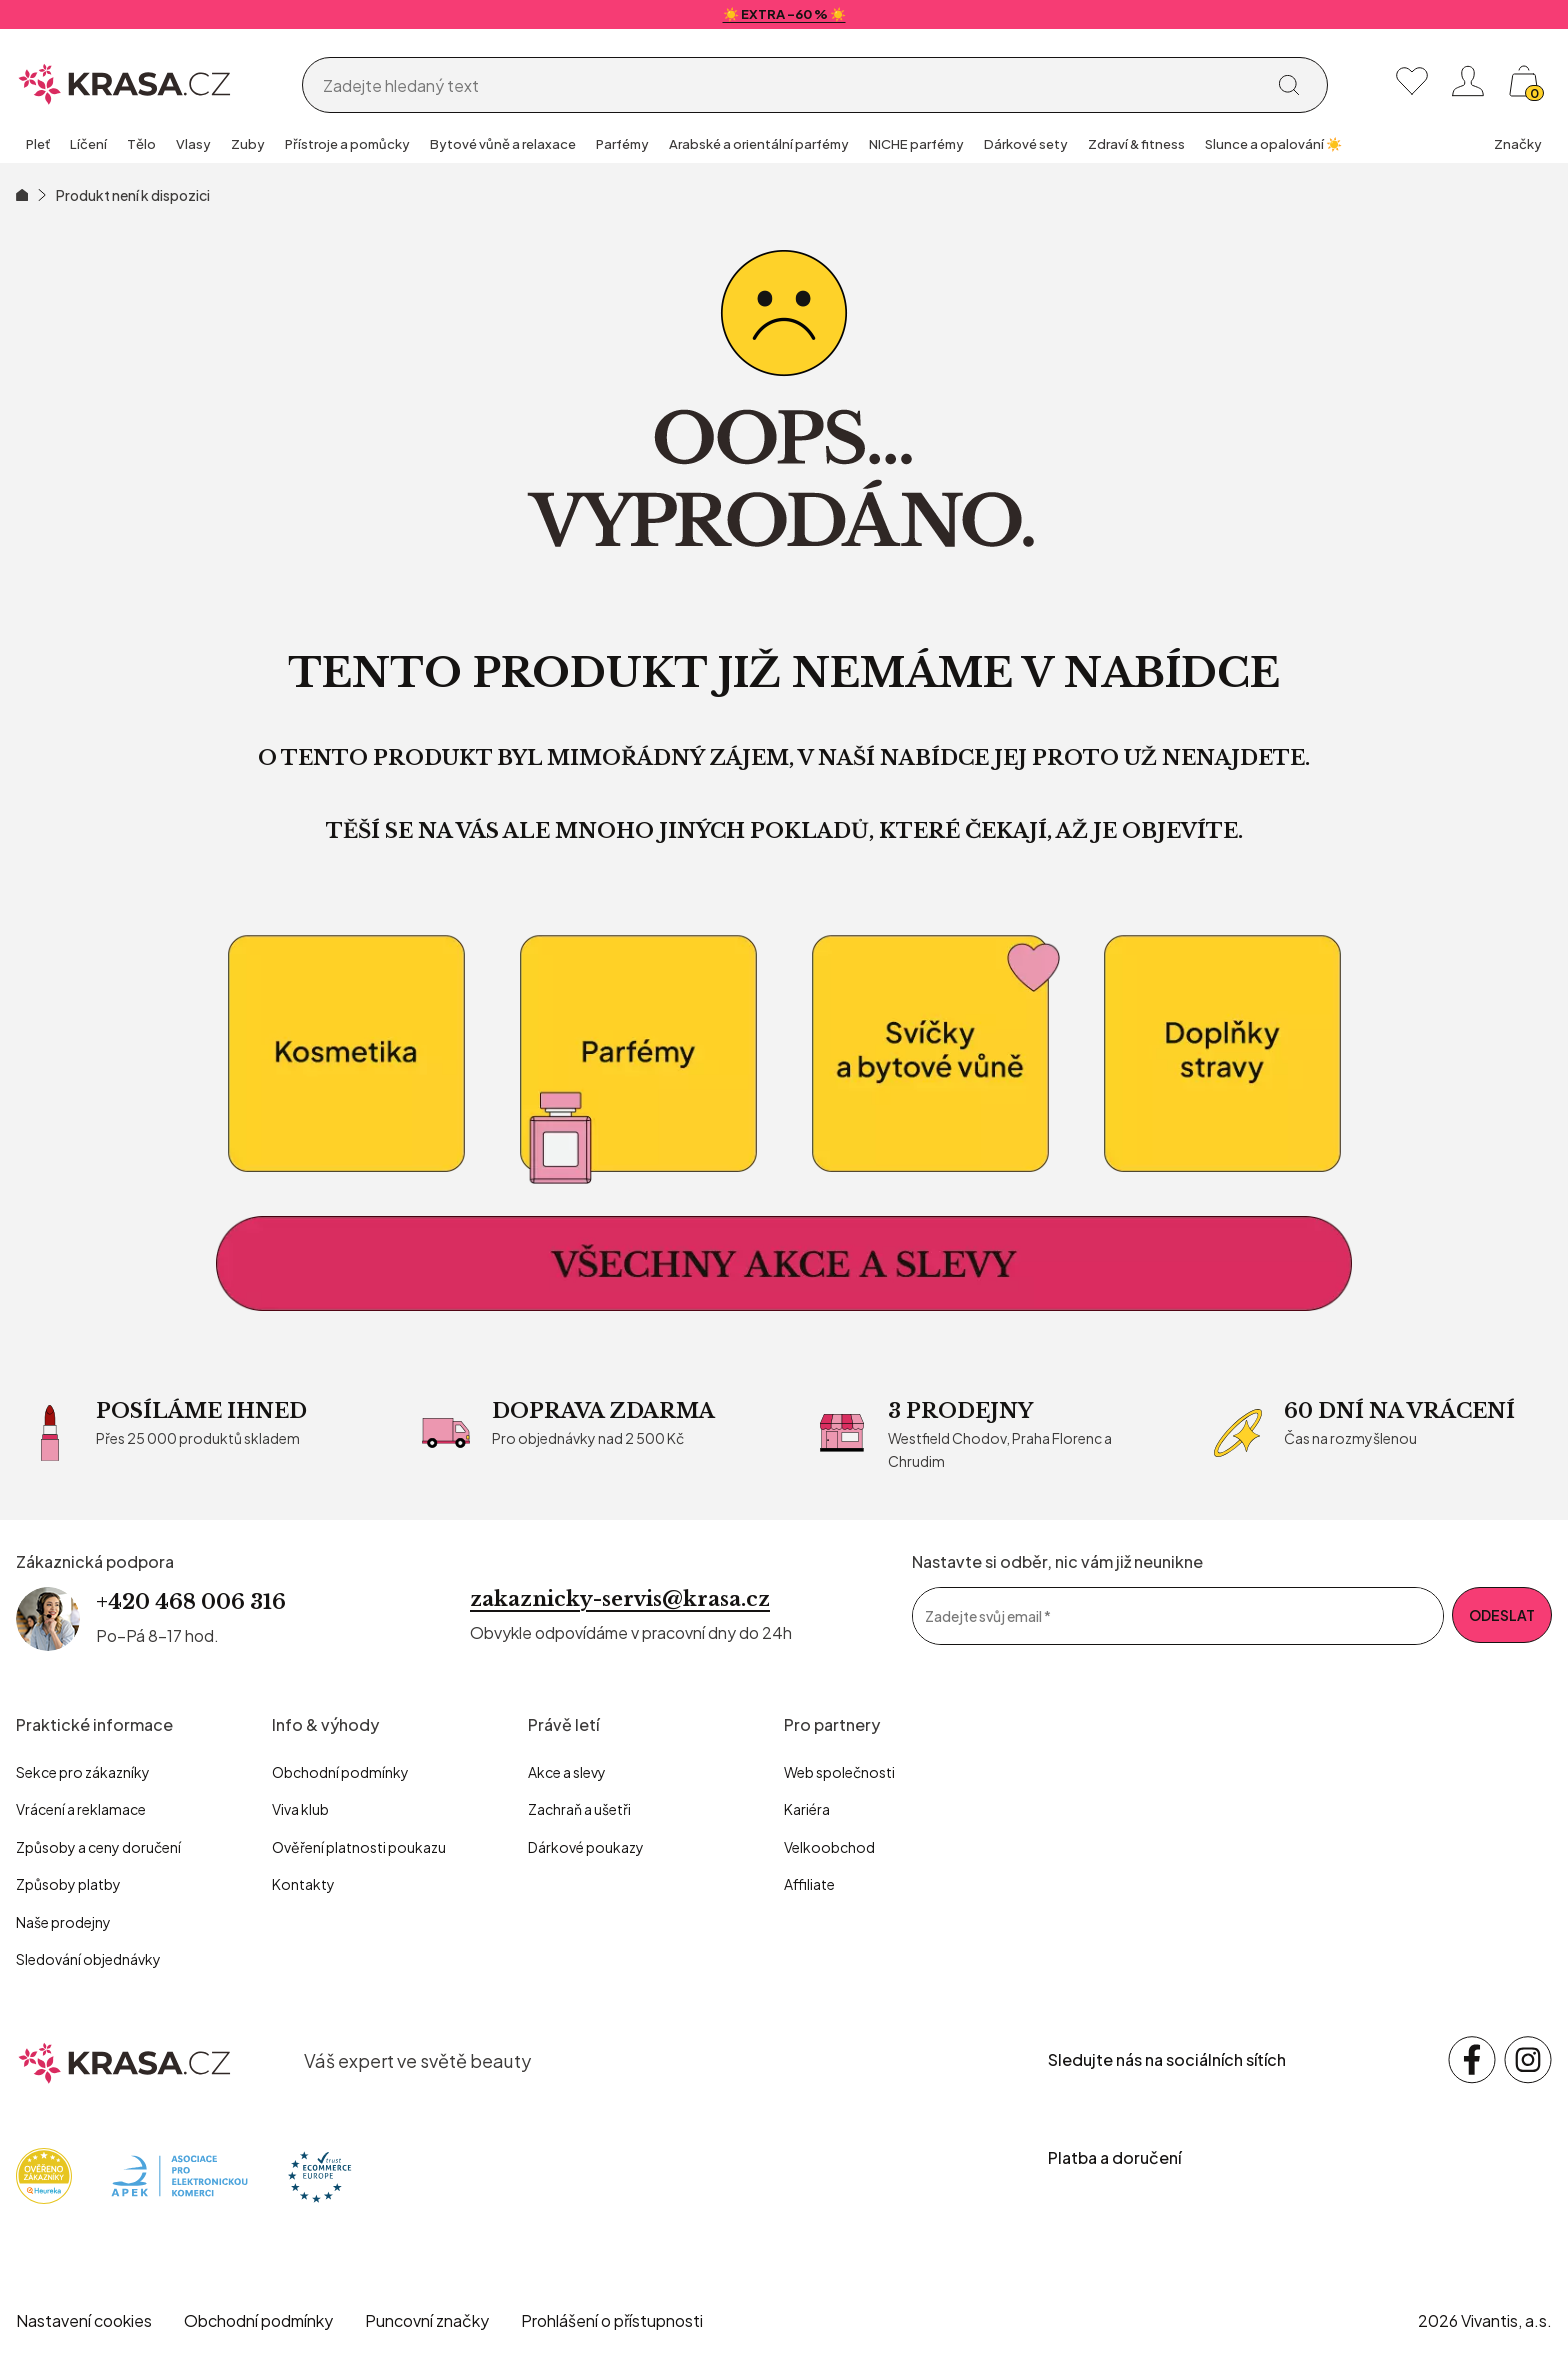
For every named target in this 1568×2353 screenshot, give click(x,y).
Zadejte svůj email (988, 1616)
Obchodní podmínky (340, 1772)
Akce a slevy (567, 1772)
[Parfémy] (638, 1054)
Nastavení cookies (84, 2320)
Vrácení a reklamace (81, 1809)
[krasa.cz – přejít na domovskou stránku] (125, 2060)
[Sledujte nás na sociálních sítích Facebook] (1472, 2060)
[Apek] (179, 2173)
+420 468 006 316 (191, 1602)
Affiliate (809, 1884)
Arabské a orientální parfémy (759, 144)
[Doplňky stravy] (1222, 1054)
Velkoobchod (829, 1847)
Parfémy (622, 144)
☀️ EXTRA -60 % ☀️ (784, 14)
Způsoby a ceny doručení (98, 1847)
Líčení (88, 144)
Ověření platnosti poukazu (359, 1847)
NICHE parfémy (916, 144)
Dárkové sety (1026, 144)
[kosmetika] (346, 1054)
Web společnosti (839, 1772)
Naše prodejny (63, 1922)
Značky (1518, 144)
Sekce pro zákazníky (83, 1772)
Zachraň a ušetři (579, 1809)
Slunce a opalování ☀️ (1273, 144)
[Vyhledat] (1289, 85)
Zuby (248, 144)
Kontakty (303, 1884)
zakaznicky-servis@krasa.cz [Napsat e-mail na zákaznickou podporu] (620, 1599)
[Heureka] (44, 2173)
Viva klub (300, 1809)
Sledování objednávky (88, 1959)
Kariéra (807, 1809)
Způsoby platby (68, 1884)
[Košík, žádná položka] (1524, 81)
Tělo (141, 144)
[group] (38, 146)
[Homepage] (125, 81)
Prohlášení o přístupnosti (612, 2320)
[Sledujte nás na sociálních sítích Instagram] (1528, 2060)
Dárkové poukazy (586, 1847)
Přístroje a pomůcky (347, 144)
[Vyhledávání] (789, 86)
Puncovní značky (427, 2320)
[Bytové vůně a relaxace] (930, 1054)
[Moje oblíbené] (1412, 81)
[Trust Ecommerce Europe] (319, 2173)
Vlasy (193, 144)
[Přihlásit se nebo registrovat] (1468, 81)
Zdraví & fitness (1136, 144)
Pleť (38, 144)
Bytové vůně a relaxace (503, 144)
